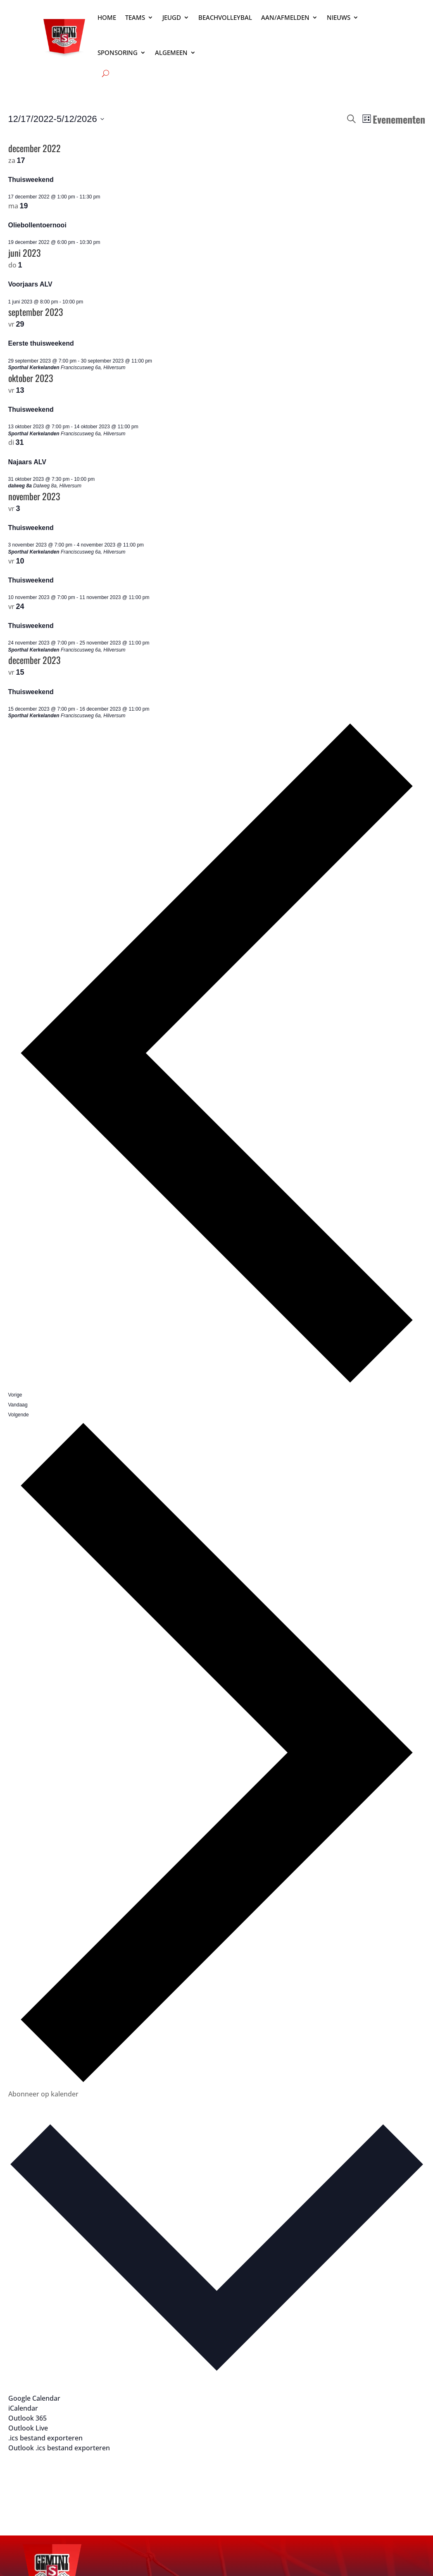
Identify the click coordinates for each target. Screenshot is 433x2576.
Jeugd (171, 17)
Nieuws (338, 17)
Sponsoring (118, 52)
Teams (135, 17)
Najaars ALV (27, 462)
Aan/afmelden (285, 17)
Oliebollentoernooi (37, 225)
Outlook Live (28, 2428)
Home (107, 17)
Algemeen (171, 52)
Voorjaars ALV (30, 284)
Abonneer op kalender (43, 2094)
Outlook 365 (27, 2418)
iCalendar (23, 2408)
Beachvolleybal (225, 17)
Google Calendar (34, 2398)
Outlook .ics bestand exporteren (59, 2447)
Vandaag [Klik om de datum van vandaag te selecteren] (18, 1405)
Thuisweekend (31, 179)
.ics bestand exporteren (45, 2437)
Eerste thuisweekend (41, 343)
